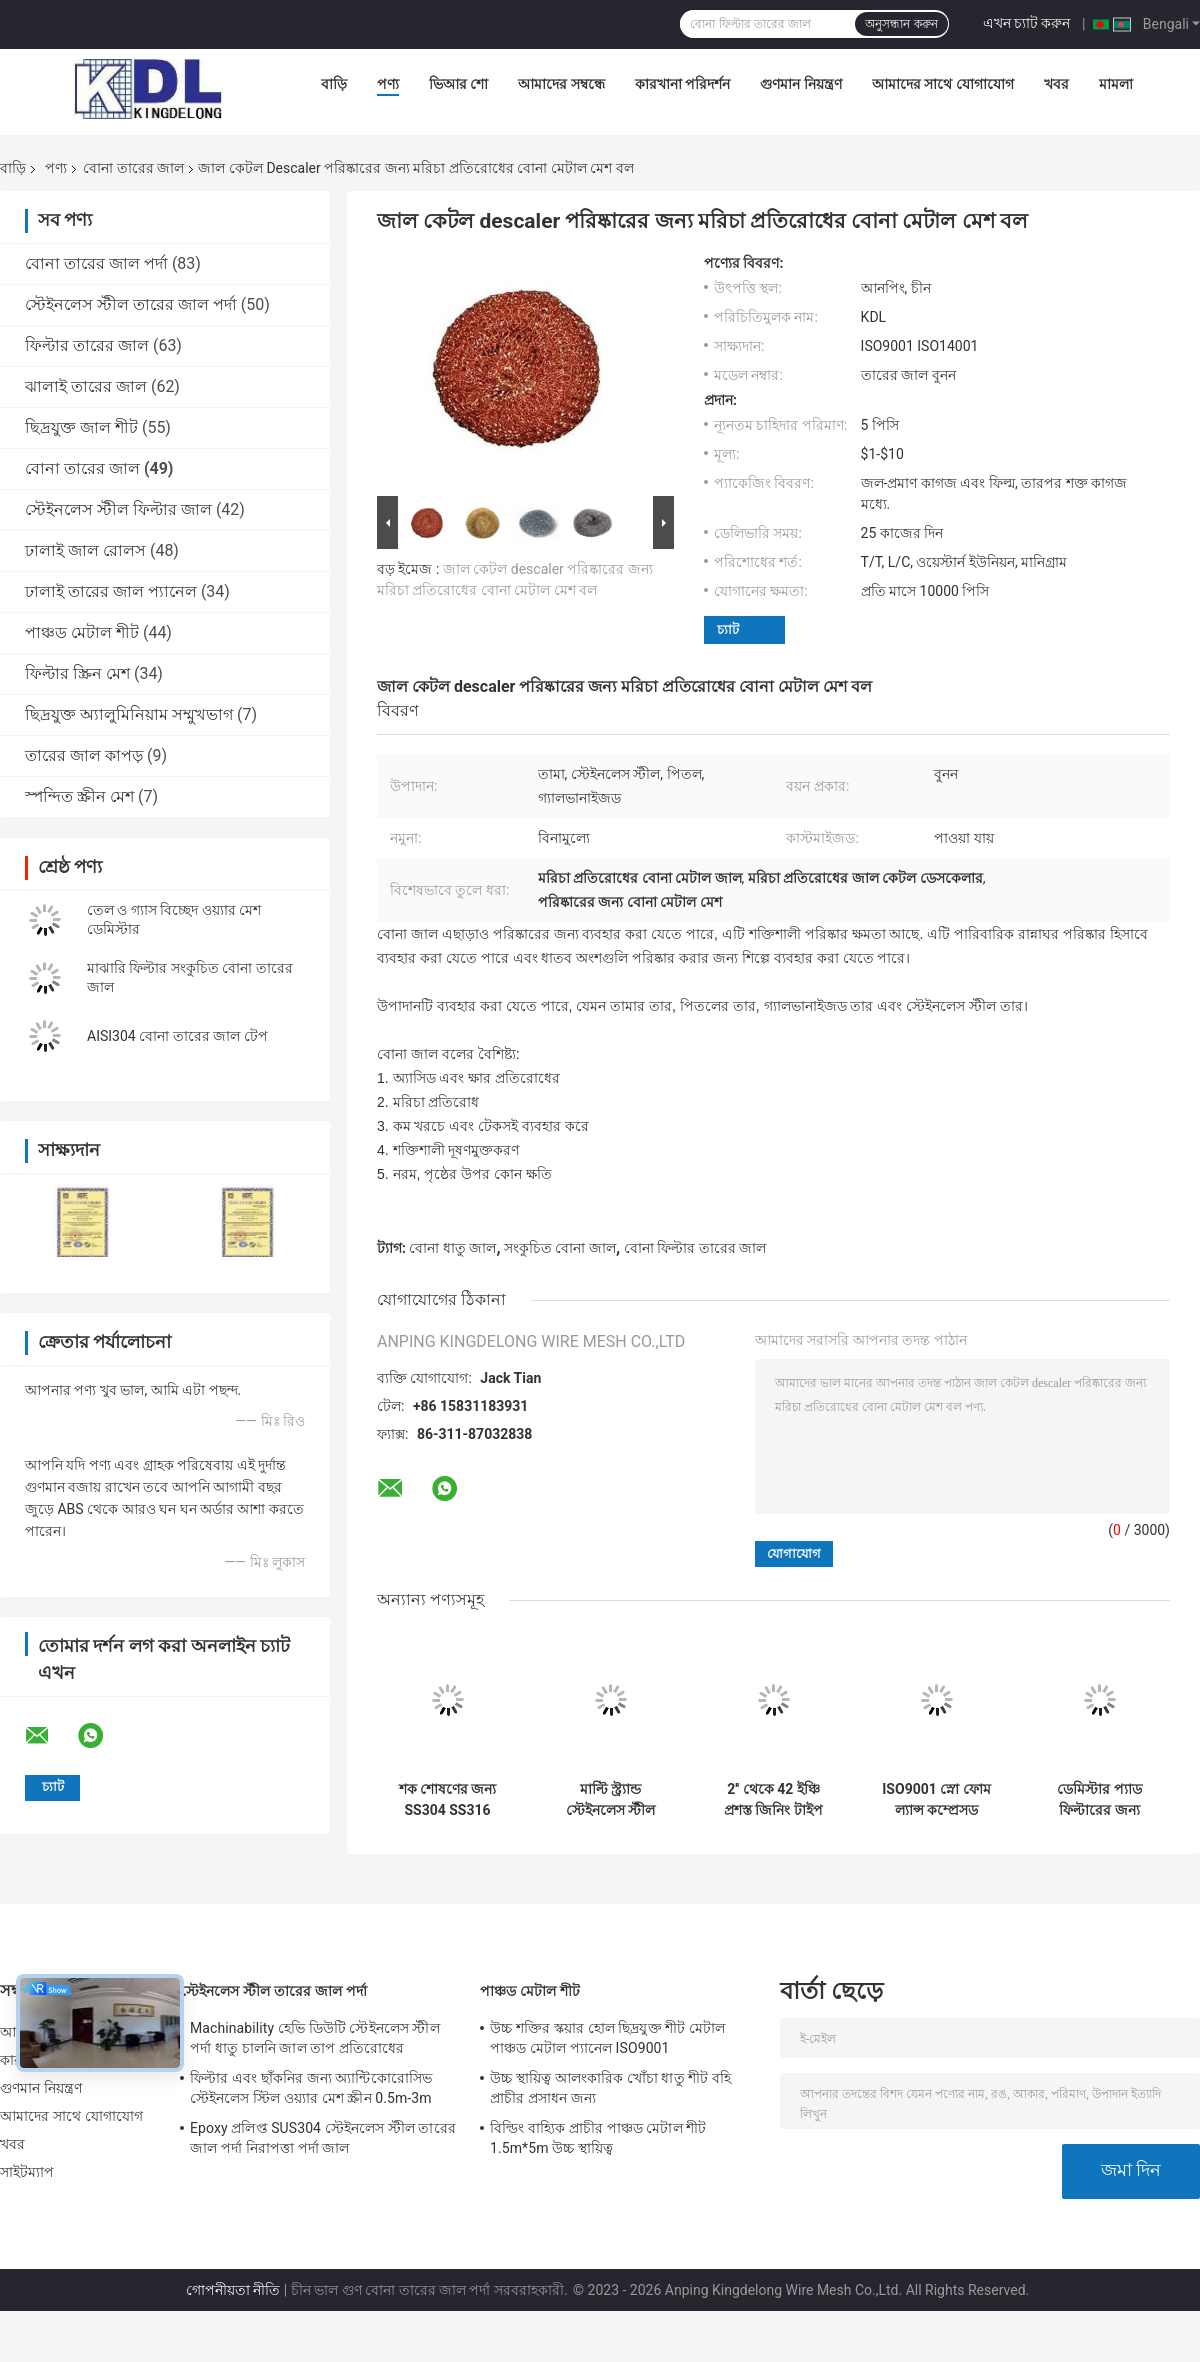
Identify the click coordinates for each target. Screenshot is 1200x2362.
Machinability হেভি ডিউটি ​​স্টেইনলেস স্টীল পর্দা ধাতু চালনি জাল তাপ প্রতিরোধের (315, 2038)
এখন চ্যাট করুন (1027, 23)
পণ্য (388, 84)
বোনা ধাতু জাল (452, 1248)
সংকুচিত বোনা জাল (560, 1248)
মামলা (1116, 84)
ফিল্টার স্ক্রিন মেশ (77, 673)
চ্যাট (728, 629)
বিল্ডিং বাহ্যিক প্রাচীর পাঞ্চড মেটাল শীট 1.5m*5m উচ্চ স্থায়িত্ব (598, 2138)
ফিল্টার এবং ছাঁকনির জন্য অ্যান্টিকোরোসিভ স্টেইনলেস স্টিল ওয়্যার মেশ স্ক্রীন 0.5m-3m (311, 2088)
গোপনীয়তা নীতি (233, 2290)
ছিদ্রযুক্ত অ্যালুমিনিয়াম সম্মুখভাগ (129, 714)
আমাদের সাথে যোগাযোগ (943, 84)
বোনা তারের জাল (133, 168)
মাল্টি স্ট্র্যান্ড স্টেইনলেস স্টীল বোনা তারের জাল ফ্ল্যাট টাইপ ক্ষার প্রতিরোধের (610, 1800)
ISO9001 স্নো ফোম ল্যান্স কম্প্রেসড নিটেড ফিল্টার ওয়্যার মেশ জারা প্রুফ (936, 1800)
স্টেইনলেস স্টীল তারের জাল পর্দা (131, 304)
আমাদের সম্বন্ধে (561, 84)
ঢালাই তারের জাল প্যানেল (111, 591)
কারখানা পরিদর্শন (682, 84)
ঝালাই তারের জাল (86, 386)
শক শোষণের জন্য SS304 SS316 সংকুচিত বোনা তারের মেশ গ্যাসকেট (448, 1800)
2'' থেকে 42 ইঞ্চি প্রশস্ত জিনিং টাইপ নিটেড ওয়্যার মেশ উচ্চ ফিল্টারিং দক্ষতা (774, 1800)
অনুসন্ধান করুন (901, 24)
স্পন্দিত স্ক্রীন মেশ (79, 796)
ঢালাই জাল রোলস (85, 550)
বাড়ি (334, 84)
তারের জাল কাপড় (84, 755)
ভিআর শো (458, 84)
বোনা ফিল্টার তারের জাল (695, 1248)
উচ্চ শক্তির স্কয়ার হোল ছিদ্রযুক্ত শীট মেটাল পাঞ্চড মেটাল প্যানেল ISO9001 (607, 2038)
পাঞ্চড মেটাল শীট (82, 632)
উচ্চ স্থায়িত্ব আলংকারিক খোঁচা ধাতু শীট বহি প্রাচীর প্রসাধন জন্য (610, 2088)
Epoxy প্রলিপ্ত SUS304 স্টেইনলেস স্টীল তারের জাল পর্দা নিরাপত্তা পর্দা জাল (323, 2138)
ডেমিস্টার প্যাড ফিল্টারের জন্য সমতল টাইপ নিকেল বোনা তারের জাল (1100, 1800)
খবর (1056, 84)
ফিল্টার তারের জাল (87, 345)
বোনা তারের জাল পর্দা (96, 263)
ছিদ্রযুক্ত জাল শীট (81, 427)
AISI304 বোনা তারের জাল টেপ (177, 1036)
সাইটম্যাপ (27, 2172)
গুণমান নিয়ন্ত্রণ (800, 84)
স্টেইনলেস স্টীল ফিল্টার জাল (118, 509)
